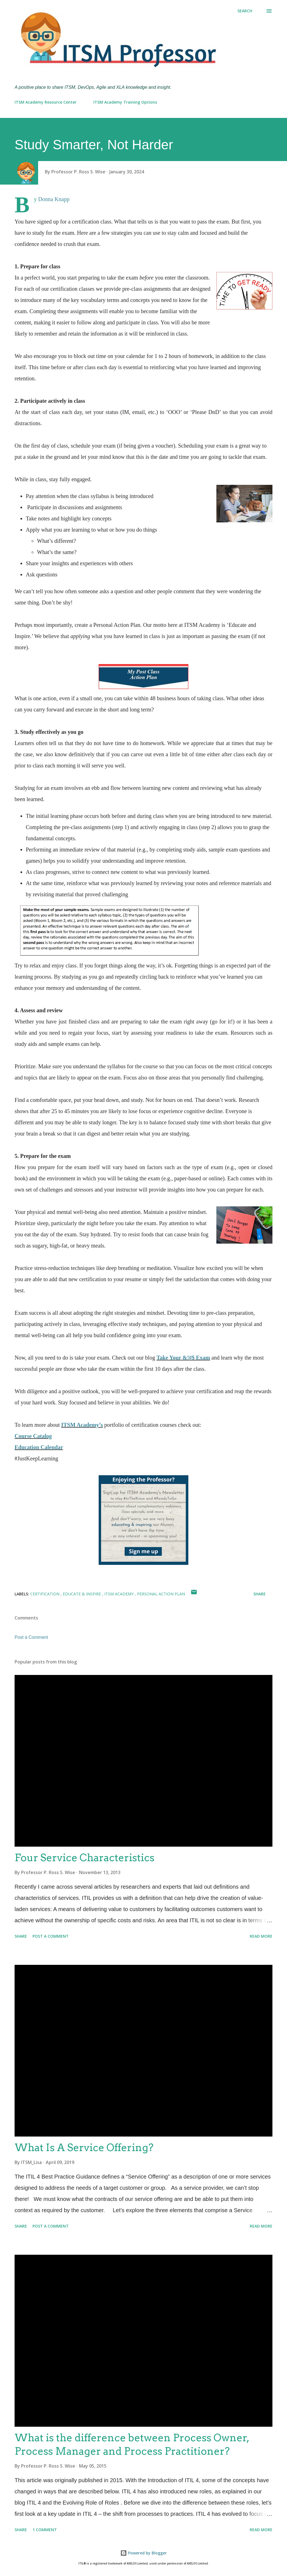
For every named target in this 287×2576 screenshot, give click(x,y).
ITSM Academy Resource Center (46, 102)
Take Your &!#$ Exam (183, 1358)
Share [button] (259, 1594)
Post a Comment (31, 1637)
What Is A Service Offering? (84, 2147)
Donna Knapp (54, 199)
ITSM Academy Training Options (125, 102)
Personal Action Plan (161, 1594)
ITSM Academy (119, 1594)
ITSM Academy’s (82, 1425)
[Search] (244, 11)
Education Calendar (39, 1447)
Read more (261, 1936)
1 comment (45, 2529)
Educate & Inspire (82, 1594)
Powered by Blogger (143, 2553)
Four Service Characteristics (84, 1857)
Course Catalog (33, 1436)
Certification (45, 1594)
